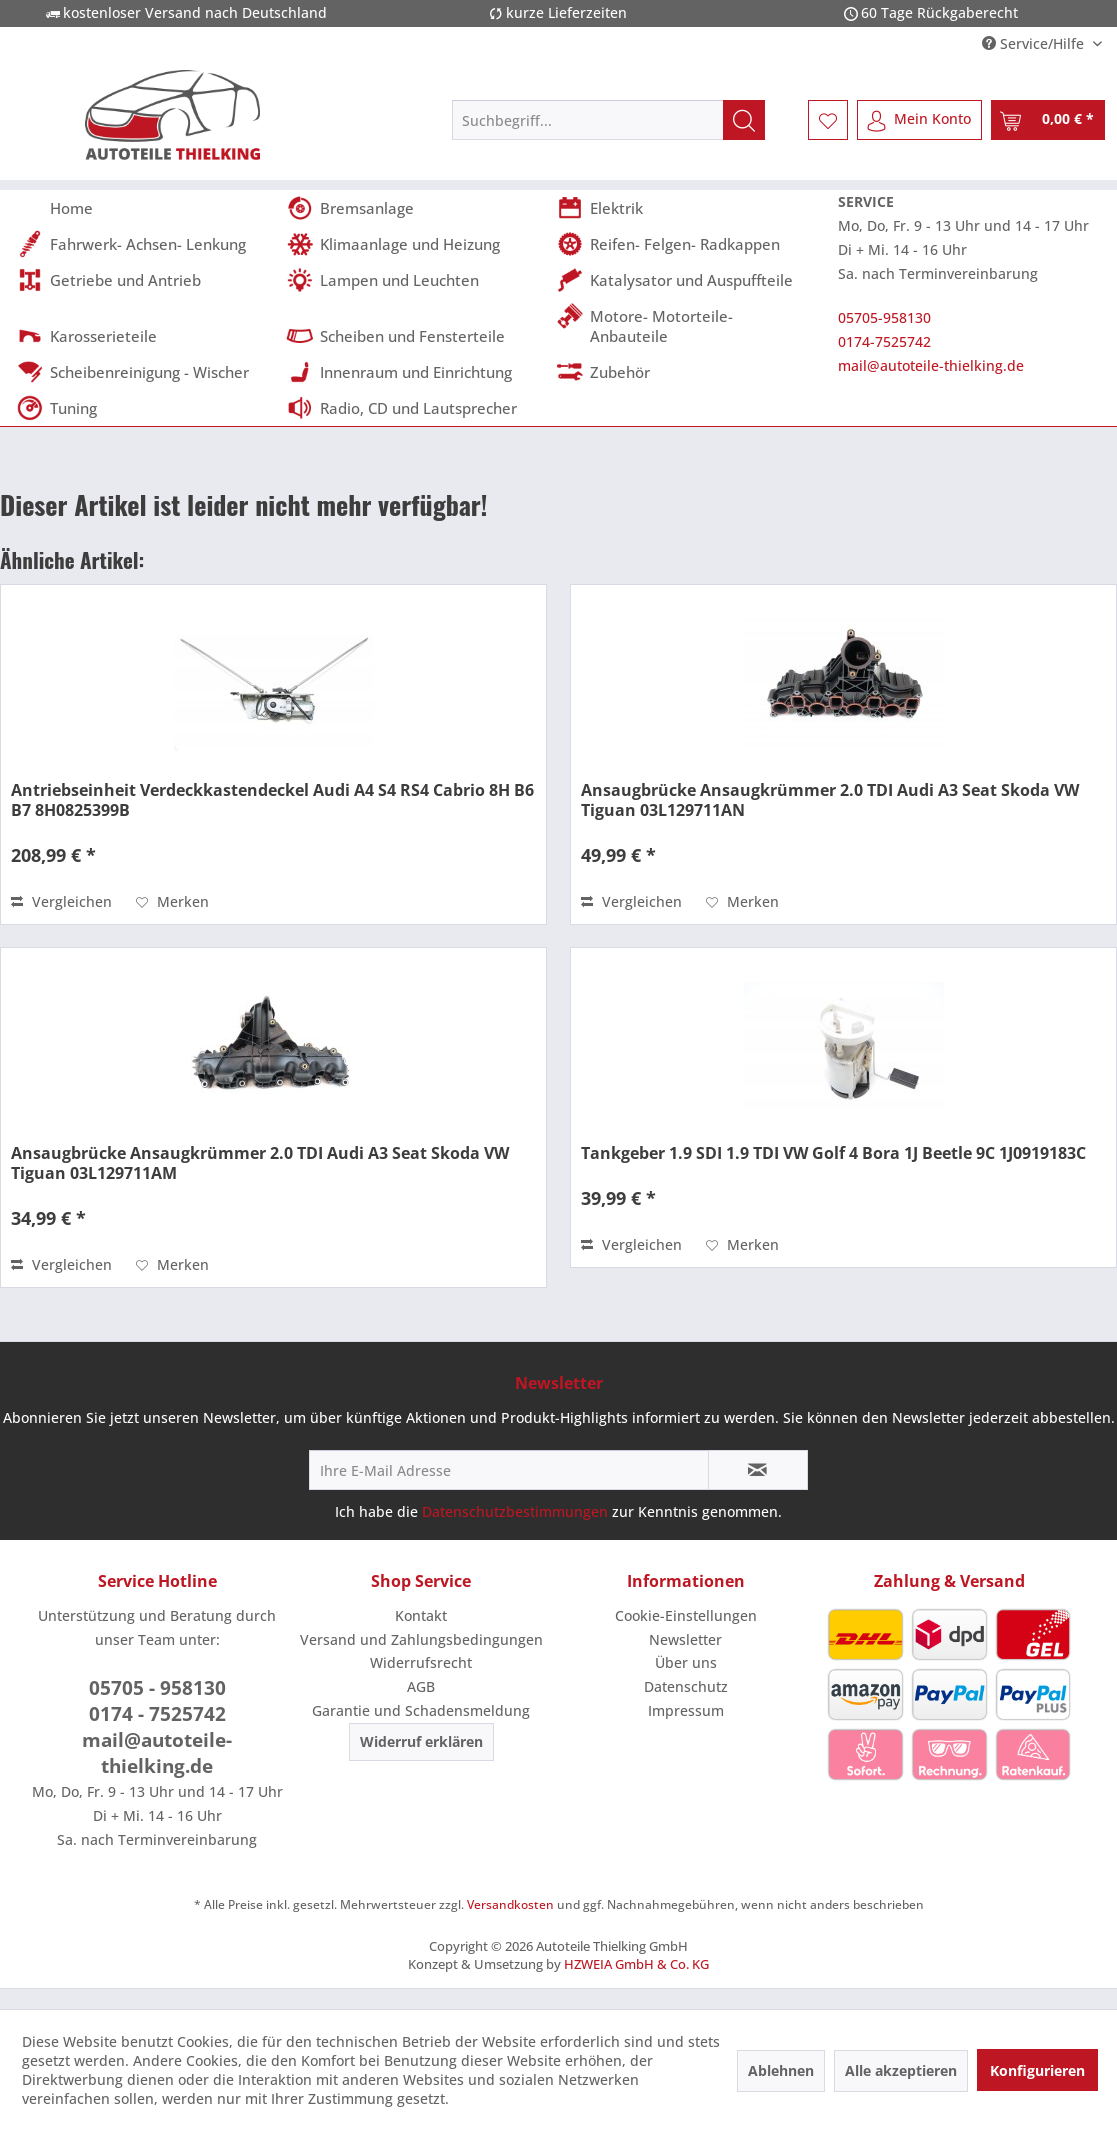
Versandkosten (510, 1904)
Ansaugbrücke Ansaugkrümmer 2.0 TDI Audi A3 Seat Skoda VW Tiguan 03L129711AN (830, 800)
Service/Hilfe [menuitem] (1035, 43)
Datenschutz (686, 1686)
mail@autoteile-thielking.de (931, 365)
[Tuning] (145, 408)
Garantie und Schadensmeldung (421, 1710)
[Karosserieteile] (145, 336)
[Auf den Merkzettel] (172, 902)
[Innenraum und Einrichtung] (415, 372)
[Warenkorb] (1048, 120)
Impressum (686, 1710)
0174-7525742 (884, 341)
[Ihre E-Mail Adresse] (509, 1470)
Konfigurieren (1037, 2070)
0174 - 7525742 (157, 1714)
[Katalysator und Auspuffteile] (685, 280)
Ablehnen (781, 2070)
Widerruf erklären (421, 1741)
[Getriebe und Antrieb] (145, 280)
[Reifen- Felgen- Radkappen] (685, 244)
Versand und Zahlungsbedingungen (421, 1639)
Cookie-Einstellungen (686, 1615)
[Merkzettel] (828, 120)
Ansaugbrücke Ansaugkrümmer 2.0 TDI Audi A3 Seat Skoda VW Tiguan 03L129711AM (260, 1163)
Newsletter (685, 1639)
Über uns (686, 1662)
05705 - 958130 (157, 1688)
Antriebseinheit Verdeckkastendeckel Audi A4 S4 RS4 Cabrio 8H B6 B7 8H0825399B (272, 800)
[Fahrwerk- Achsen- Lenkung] (145, 244)
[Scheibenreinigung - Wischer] (145, 372)
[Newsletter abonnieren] (758, 1470)
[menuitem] (608, 120)
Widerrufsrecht (421, 1662)
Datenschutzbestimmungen (515, 1511)
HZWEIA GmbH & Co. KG (636, 1964)
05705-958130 (884, 317)
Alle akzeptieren (901, 2070)
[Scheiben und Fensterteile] (415, 336)
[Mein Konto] (919, 120)
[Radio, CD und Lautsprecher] (415, 408)
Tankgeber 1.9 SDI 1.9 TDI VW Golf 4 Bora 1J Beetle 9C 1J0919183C (833, 1153)
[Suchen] (744, 120)
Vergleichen (61, 901)
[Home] (145, 208)
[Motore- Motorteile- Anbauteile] (685, 326)
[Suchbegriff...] (608, 120)
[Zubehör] (685, 372)
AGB (421, 1686)
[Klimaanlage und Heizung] (415, 244)
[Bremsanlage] (415, 208)
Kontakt (421, 1615)
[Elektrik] (685, 208)
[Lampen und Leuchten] (415, 280)
